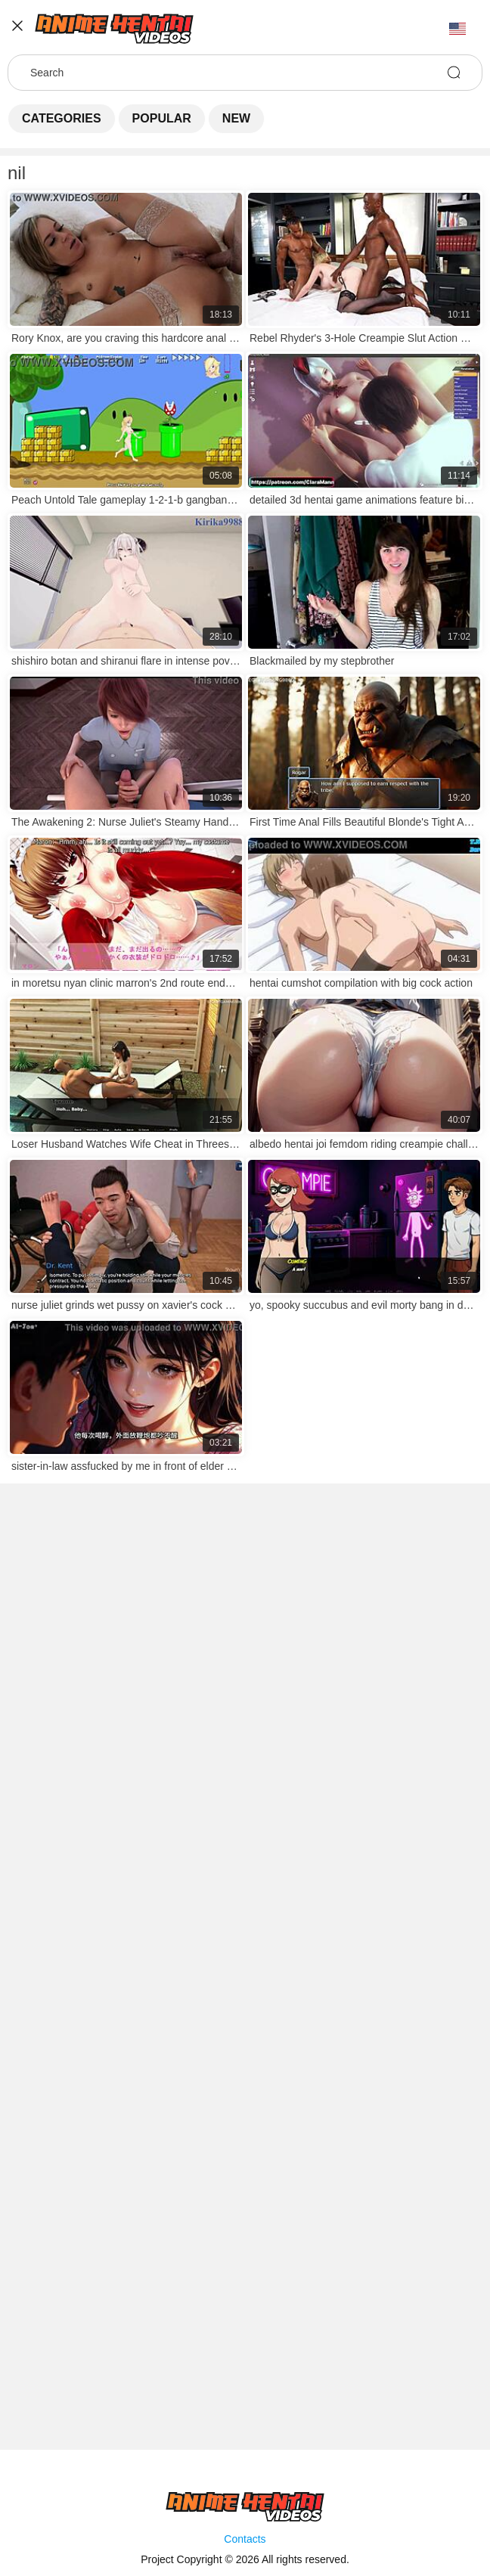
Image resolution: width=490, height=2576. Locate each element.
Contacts (244, 2539)
